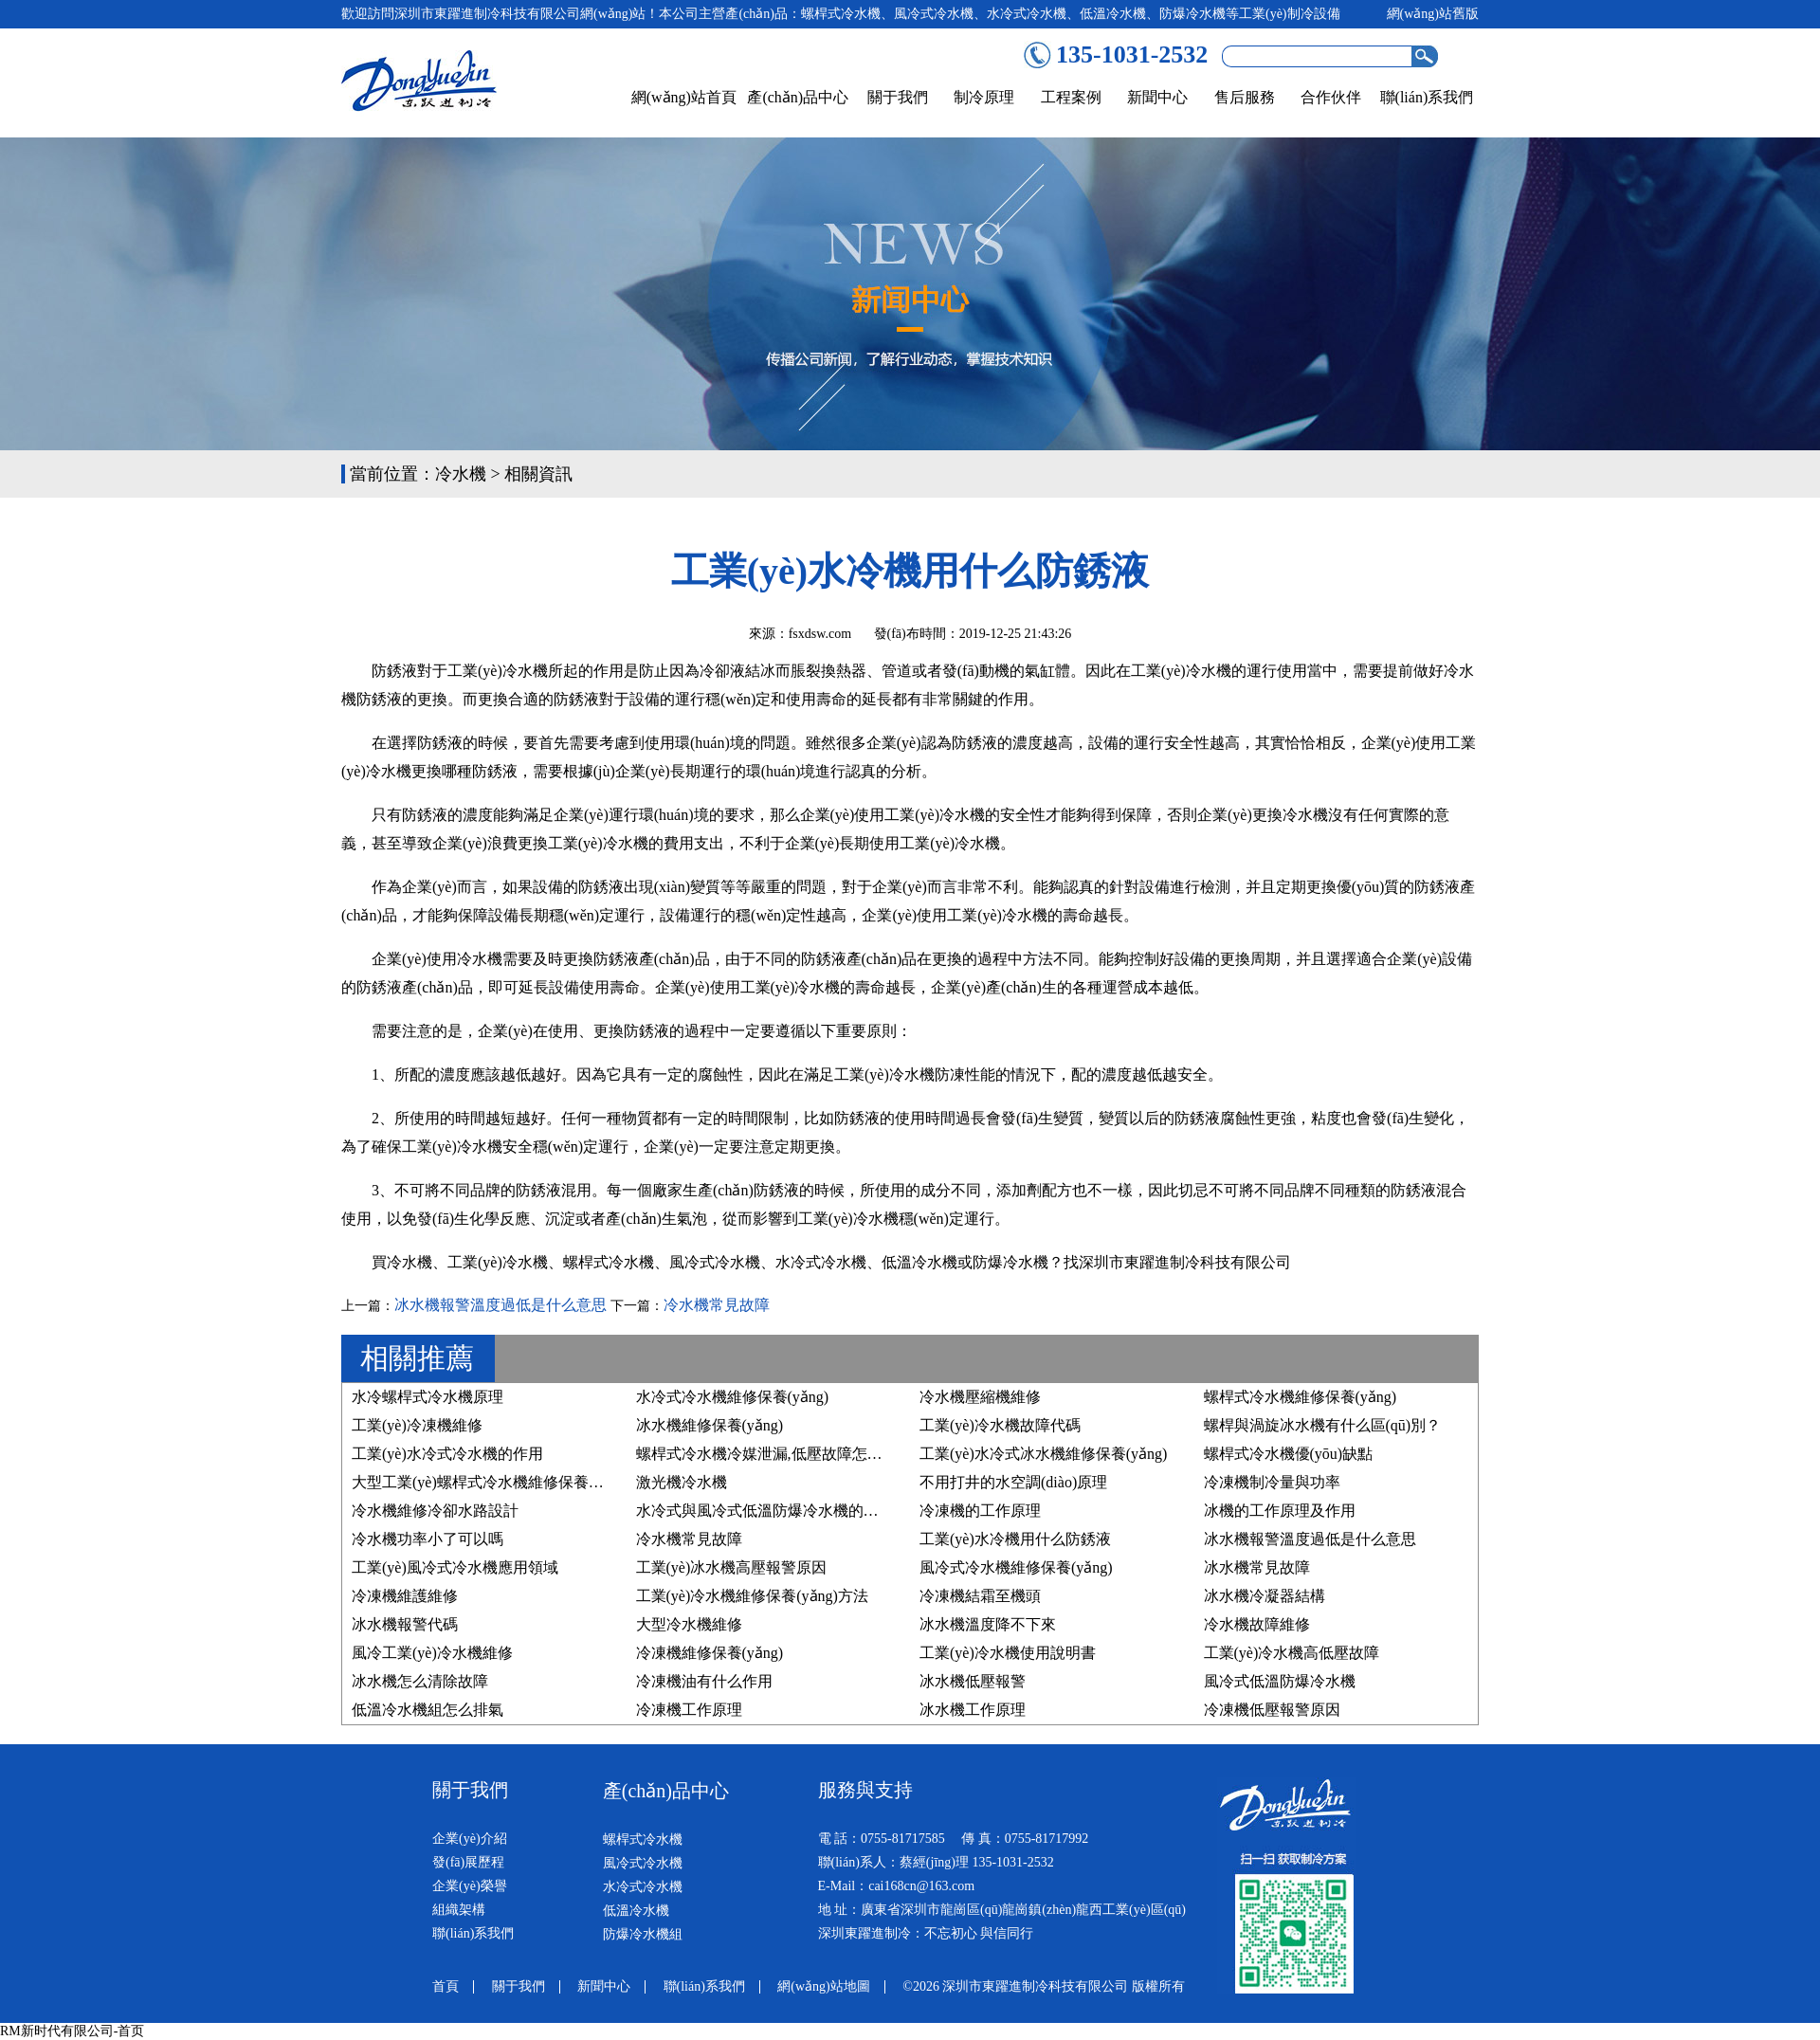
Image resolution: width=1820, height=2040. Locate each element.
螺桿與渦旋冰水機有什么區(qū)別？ (1323, 1425)
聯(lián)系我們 (1427, 97)
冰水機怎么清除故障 (420, 1681)
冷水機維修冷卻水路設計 (435, 1511)
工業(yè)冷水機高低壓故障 (1292, 1653)
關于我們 (897, 97)
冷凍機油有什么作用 (704, 1681)
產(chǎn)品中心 (797, 97)
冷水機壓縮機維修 (980, 1397)
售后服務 (1244, 97)
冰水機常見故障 (1257, 1567)
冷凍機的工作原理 (980, 1511)
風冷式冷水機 (714, 1262)
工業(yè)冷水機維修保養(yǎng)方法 (752, 1596)
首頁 (445, 1986)
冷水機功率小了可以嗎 (427, 1539)
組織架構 (458, 1910)
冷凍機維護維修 (405, 1596)
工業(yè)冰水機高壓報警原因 (732, 1567)
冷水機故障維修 (1257, 1624)
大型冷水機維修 (689, 1624)
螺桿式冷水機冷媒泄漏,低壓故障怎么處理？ (782, 1454)
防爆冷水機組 (642, 1934)
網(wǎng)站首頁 (684, 97)
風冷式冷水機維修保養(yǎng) (1016, 1567)
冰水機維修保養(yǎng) (710, 1425)
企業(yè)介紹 (469, 1838)
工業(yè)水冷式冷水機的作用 (447, 1454)
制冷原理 (984, 97)
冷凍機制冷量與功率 (1272, 1482)
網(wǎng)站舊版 (1433, 14)
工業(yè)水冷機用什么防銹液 (1015, 1539)
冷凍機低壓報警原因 (1272, 1710)
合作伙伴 (1331, 97)
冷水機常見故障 (717, 1305)
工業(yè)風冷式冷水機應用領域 (455, 1567)
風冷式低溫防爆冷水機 (1280, 1681)
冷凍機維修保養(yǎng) (710, 1653)
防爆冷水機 (1010, 1262)
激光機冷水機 (681, 1482)
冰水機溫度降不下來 (987, 1624)
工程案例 (1071, 97)
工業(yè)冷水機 (497, 1262)
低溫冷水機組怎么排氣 (427, 1710)
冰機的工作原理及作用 (1280, 1511)
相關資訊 (538, 473)
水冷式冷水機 (820, 1262)
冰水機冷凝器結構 (1264, 1596)
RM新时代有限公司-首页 (72, 2031)
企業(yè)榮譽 (469, 1886)
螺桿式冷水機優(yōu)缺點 (1289, 1454)
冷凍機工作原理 (689, 1710)
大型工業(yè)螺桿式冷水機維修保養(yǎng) (490, 1482)
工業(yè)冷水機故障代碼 (1000, 1425)
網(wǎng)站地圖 (823, 1986)
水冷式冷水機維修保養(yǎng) (732, 1397)
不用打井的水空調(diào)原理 (1013, 1482)
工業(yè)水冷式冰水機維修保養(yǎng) (1043, 1454)
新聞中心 (1157, 97)
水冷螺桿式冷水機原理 (427, 1397)
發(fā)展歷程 (468, 1862)
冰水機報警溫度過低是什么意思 (500, 1305)
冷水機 (460, 473)
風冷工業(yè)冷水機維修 (432, 1653)
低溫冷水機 (919, 1262)
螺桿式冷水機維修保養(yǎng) (1300, 1397)
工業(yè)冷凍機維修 (417, 1425)
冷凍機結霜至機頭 (980, 1596)
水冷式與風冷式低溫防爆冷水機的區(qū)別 (777, 1511)
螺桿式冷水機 (608, 1262)
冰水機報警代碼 (405, 1624)
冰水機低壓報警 (972, 1681)
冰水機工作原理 (972, 1710)
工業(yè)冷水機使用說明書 (1007, 1653)
